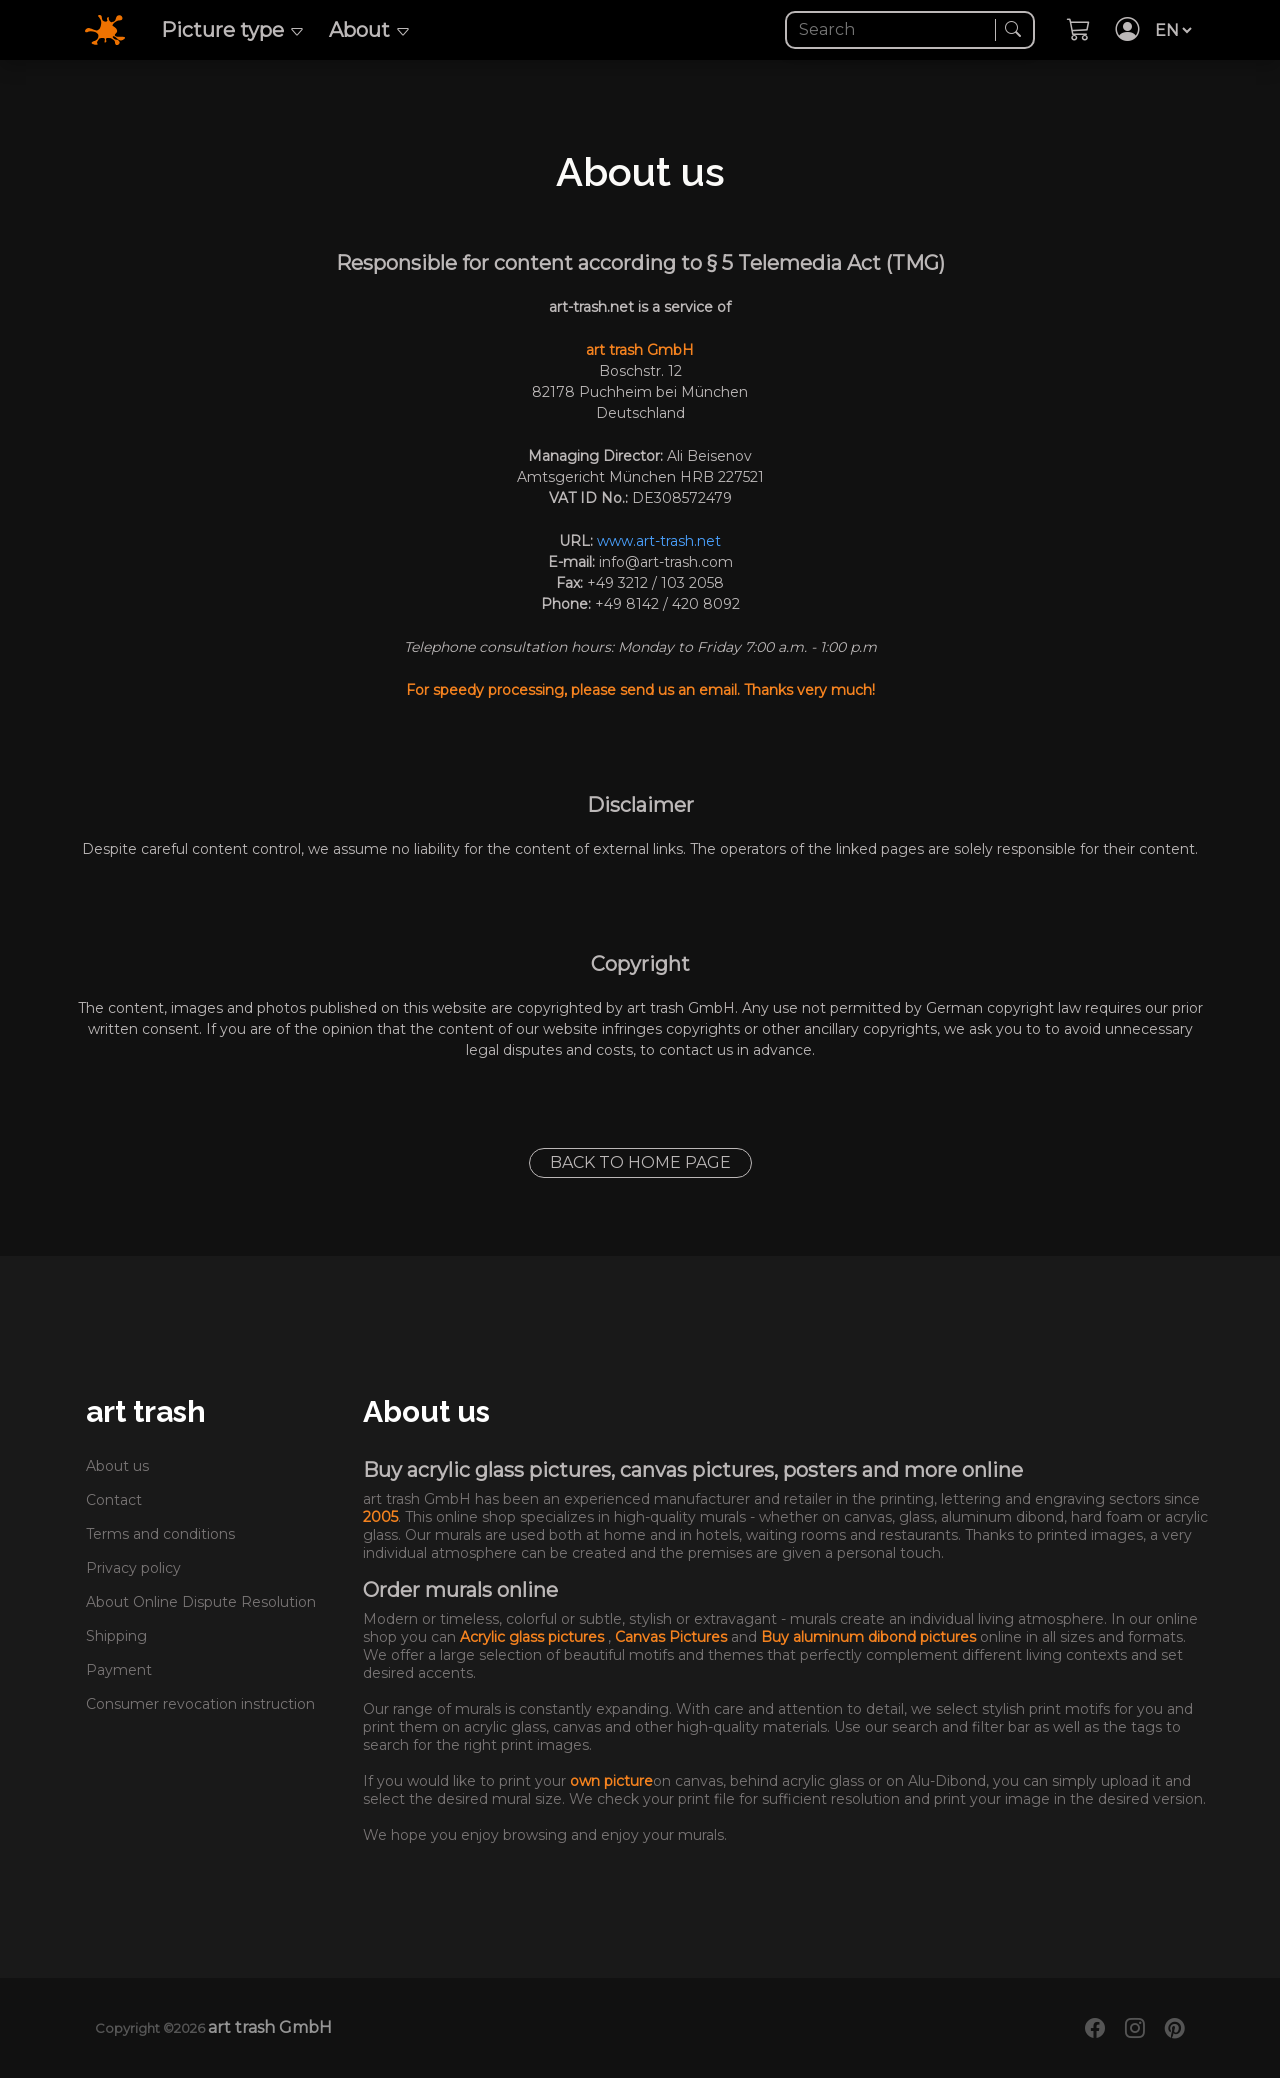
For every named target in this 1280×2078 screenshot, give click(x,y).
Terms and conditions (160, 1534)
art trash (146, 1411)
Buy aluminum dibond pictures (870, 1637)
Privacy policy (133, 1568)
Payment (119, 1670)
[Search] (892, 30)
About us (117, 1466)
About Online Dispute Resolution (201, 1602)
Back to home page (640, 1162)
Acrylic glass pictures (534, 1637)
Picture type (233, 30)
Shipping (116, 1636)
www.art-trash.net (659, 541)
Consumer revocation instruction (200, 1704)
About (370, 30)
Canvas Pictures (673, 1637)
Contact (114, 1500)
